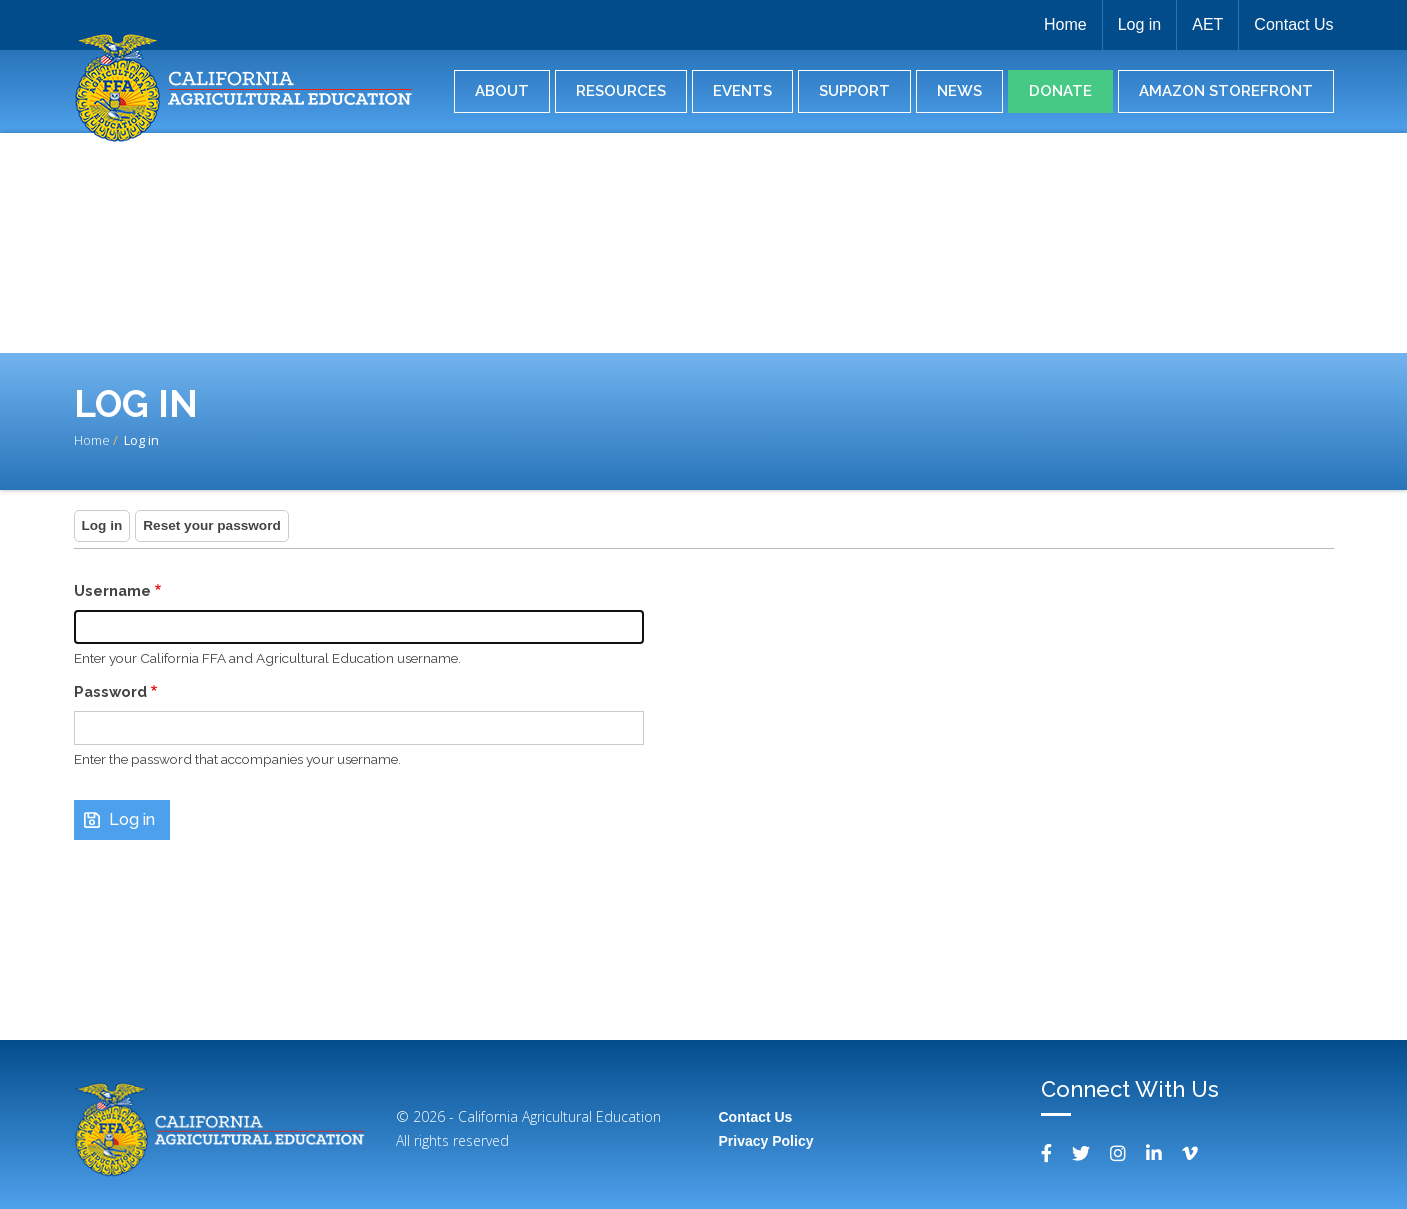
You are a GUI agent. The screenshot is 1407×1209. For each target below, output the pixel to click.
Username (112, 590)
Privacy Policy (766, 1141)
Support (854, 91)
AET (1207, 24)
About (502, 91)
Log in (1140, 24)
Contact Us (1293, 24)
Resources (621, 91)
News (959, 91)
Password (110, 691)
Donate (1060, 91)
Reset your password (212, 525)
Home (1065, 24)
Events (742, 91)
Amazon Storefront (1226, 91)
